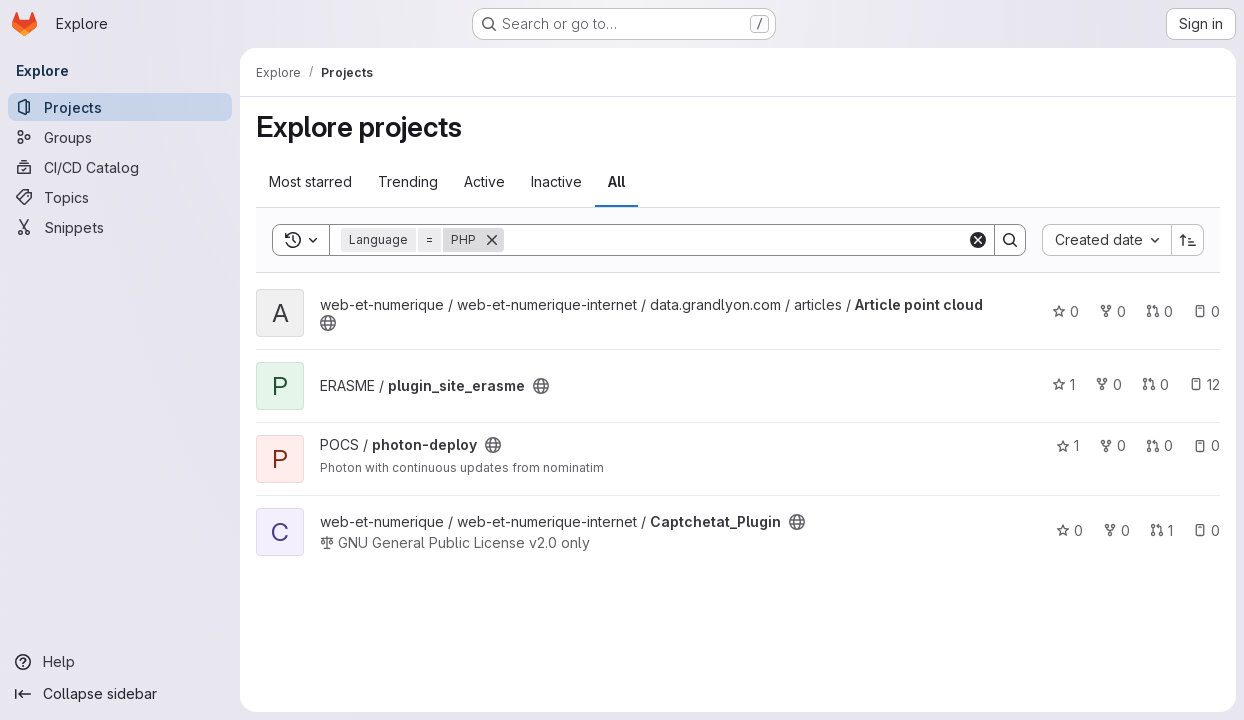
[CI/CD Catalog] (120, 167)
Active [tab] (484, 181)
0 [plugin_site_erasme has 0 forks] (1108, 384)
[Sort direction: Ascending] (1188, 240)
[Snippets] (120, 227)
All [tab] (616, 181)
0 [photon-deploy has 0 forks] (1112, 445)
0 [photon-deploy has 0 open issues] (1206, 445)
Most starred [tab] (310, 181)
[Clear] (978, 240)
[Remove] (492, 240)
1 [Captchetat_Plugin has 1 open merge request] (1161, 530)
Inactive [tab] (556, 181)
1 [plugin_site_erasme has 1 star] (1063, 384)
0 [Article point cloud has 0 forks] (1112, 311)
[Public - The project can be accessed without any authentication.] (328, 323)
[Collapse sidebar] (120, 694)
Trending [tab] (408, 181)
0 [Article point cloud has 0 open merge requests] (1159, 311)
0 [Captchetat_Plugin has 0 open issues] (1206, 530)
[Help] (120, 662)
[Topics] (120, 197)
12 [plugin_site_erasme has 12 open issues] (1204, 384)
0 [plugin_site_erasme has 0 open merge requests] (1155, 384)
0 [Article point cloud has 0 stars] (1065, 311)
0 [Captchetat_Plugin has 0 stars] (1069, 530)
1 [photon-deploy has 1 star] (1067, 445)
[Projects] (120, 107)
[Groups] (120, 137)
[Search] (735, 240)
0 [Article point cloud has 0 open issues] (1206, 311)
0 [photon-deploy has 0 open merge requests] (1159, 445)
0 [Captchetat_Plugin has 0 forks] (1116, 530)
